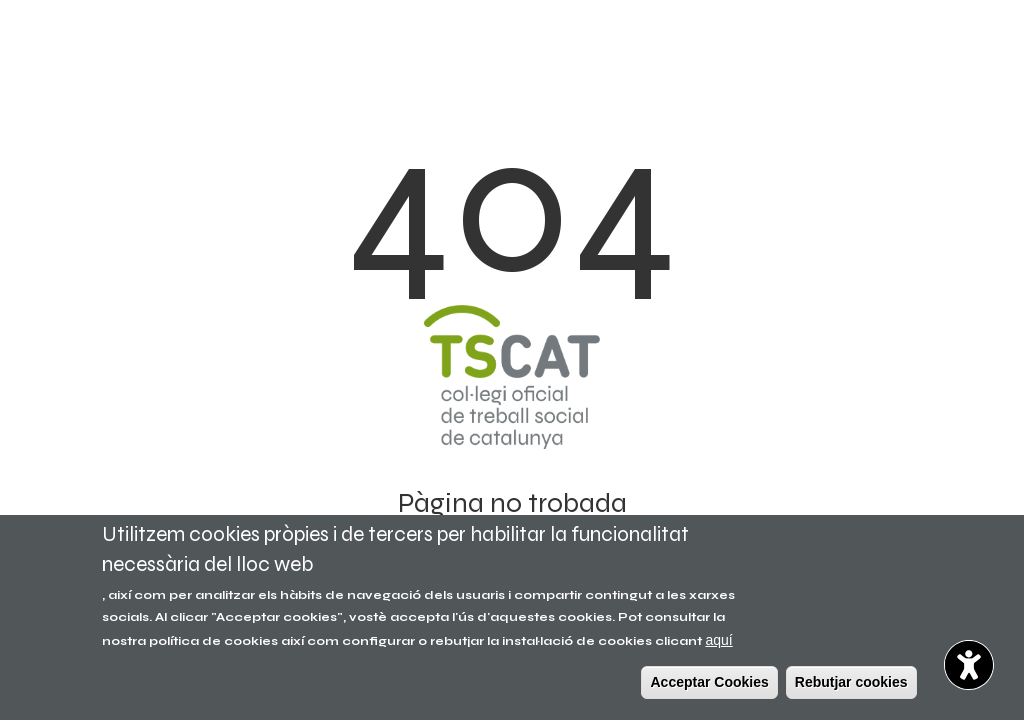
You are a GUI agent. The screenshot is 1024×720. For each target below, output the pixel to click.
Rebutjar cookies (851, 682)
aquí (718, 640)
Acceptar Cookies (709, 682)
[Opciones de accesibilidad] (969, 665)
